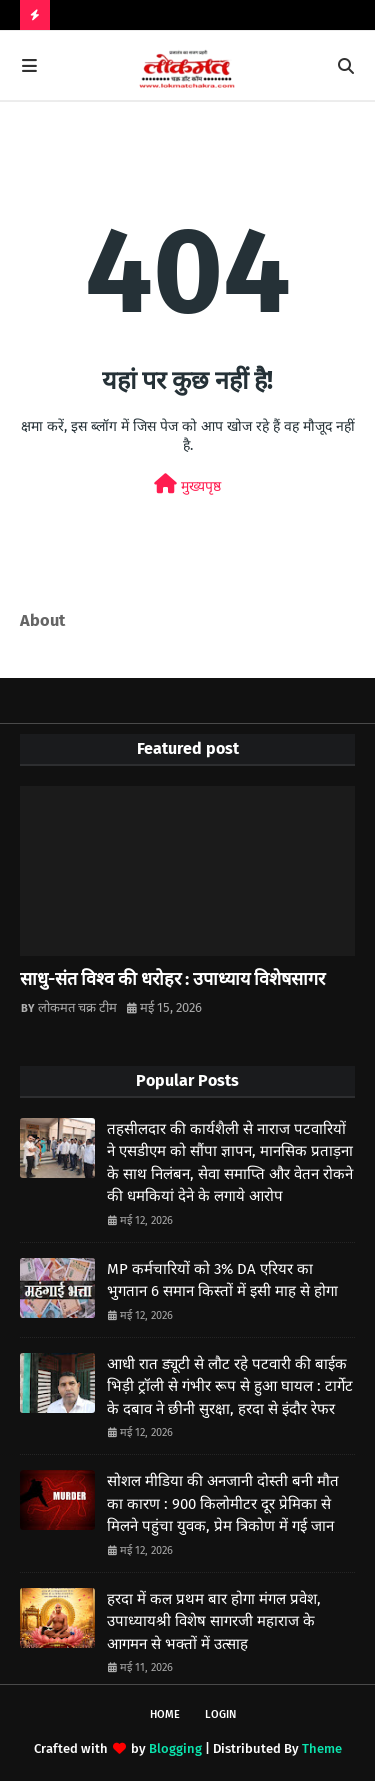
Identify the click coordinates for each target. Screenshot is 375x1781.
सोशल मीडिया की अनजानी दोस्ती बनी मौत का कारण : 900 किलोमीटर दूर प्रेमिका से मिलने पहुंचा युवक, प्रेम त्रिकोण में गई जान (223, 1503)
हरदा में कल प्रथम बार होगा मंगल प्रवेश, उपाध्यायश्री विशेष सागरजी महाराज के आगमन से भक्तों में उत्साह (214, 1621)
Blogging (175, 1748)
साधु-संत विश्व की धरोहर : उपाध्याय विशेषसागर (172, 979)
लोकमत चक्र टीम (77, 1007)
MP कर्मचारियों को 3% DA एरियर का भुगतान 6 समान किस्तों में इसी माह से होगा (222, 1280)
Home (165, 1714)
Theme (322, 1748)
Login (220, 1714)
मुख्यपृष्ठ (187, 484)
